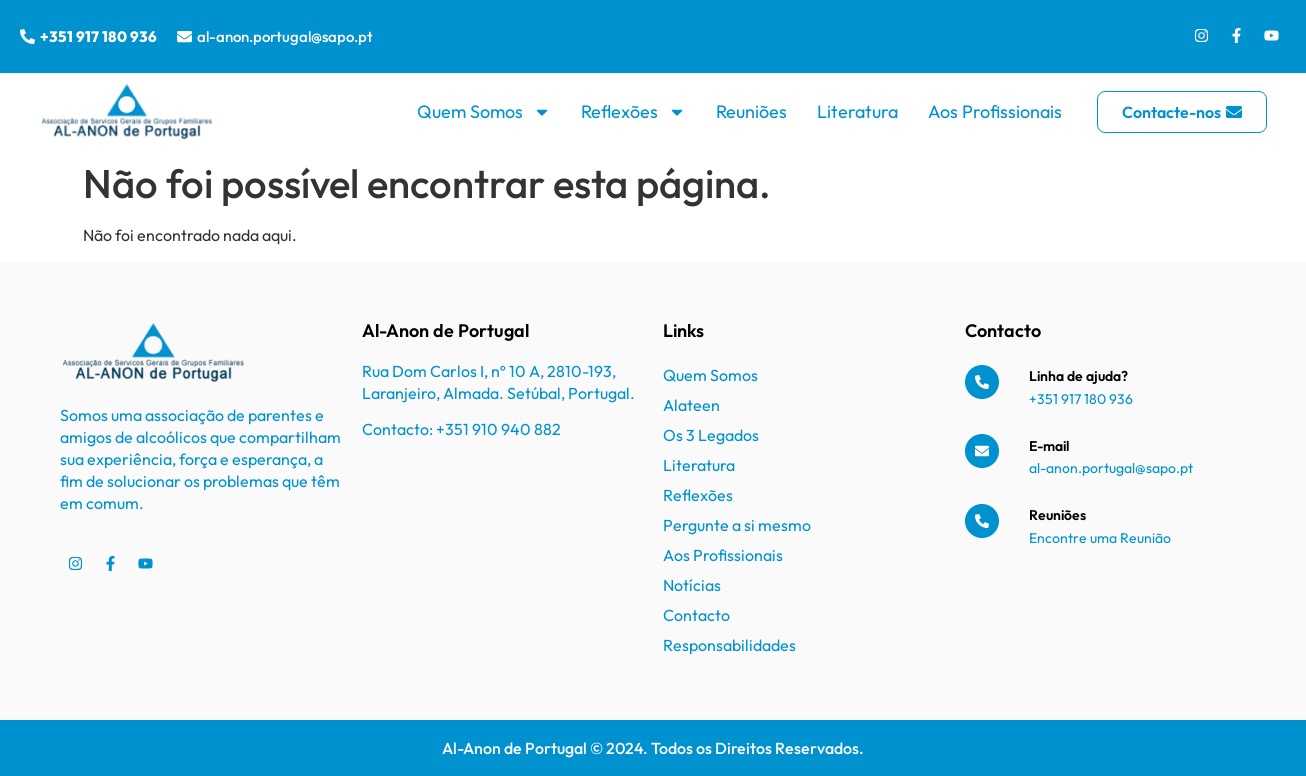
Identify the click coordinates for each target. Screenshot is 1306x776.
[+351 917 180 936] (27, 36)
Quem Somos (484, 112)
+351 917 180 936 (98, 36)
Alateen (691, 405)
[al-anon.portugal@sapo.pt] (184, 36)
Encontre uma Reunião (1100, 538)
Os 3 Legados (711, 435)
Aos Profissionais (995, 111)
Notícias (692, 585)
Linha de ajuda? (1078, 376)
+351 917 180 (1069, 399)
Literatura (857, 111)
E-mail (1049, 446)
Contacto (696, 615)
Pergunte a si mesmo (737, 525)
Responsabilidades (729, 645)
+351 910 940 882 (498, 429)
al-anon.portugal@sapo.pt (285, 36)
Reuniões (751, 111)
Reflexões (633, 112)
